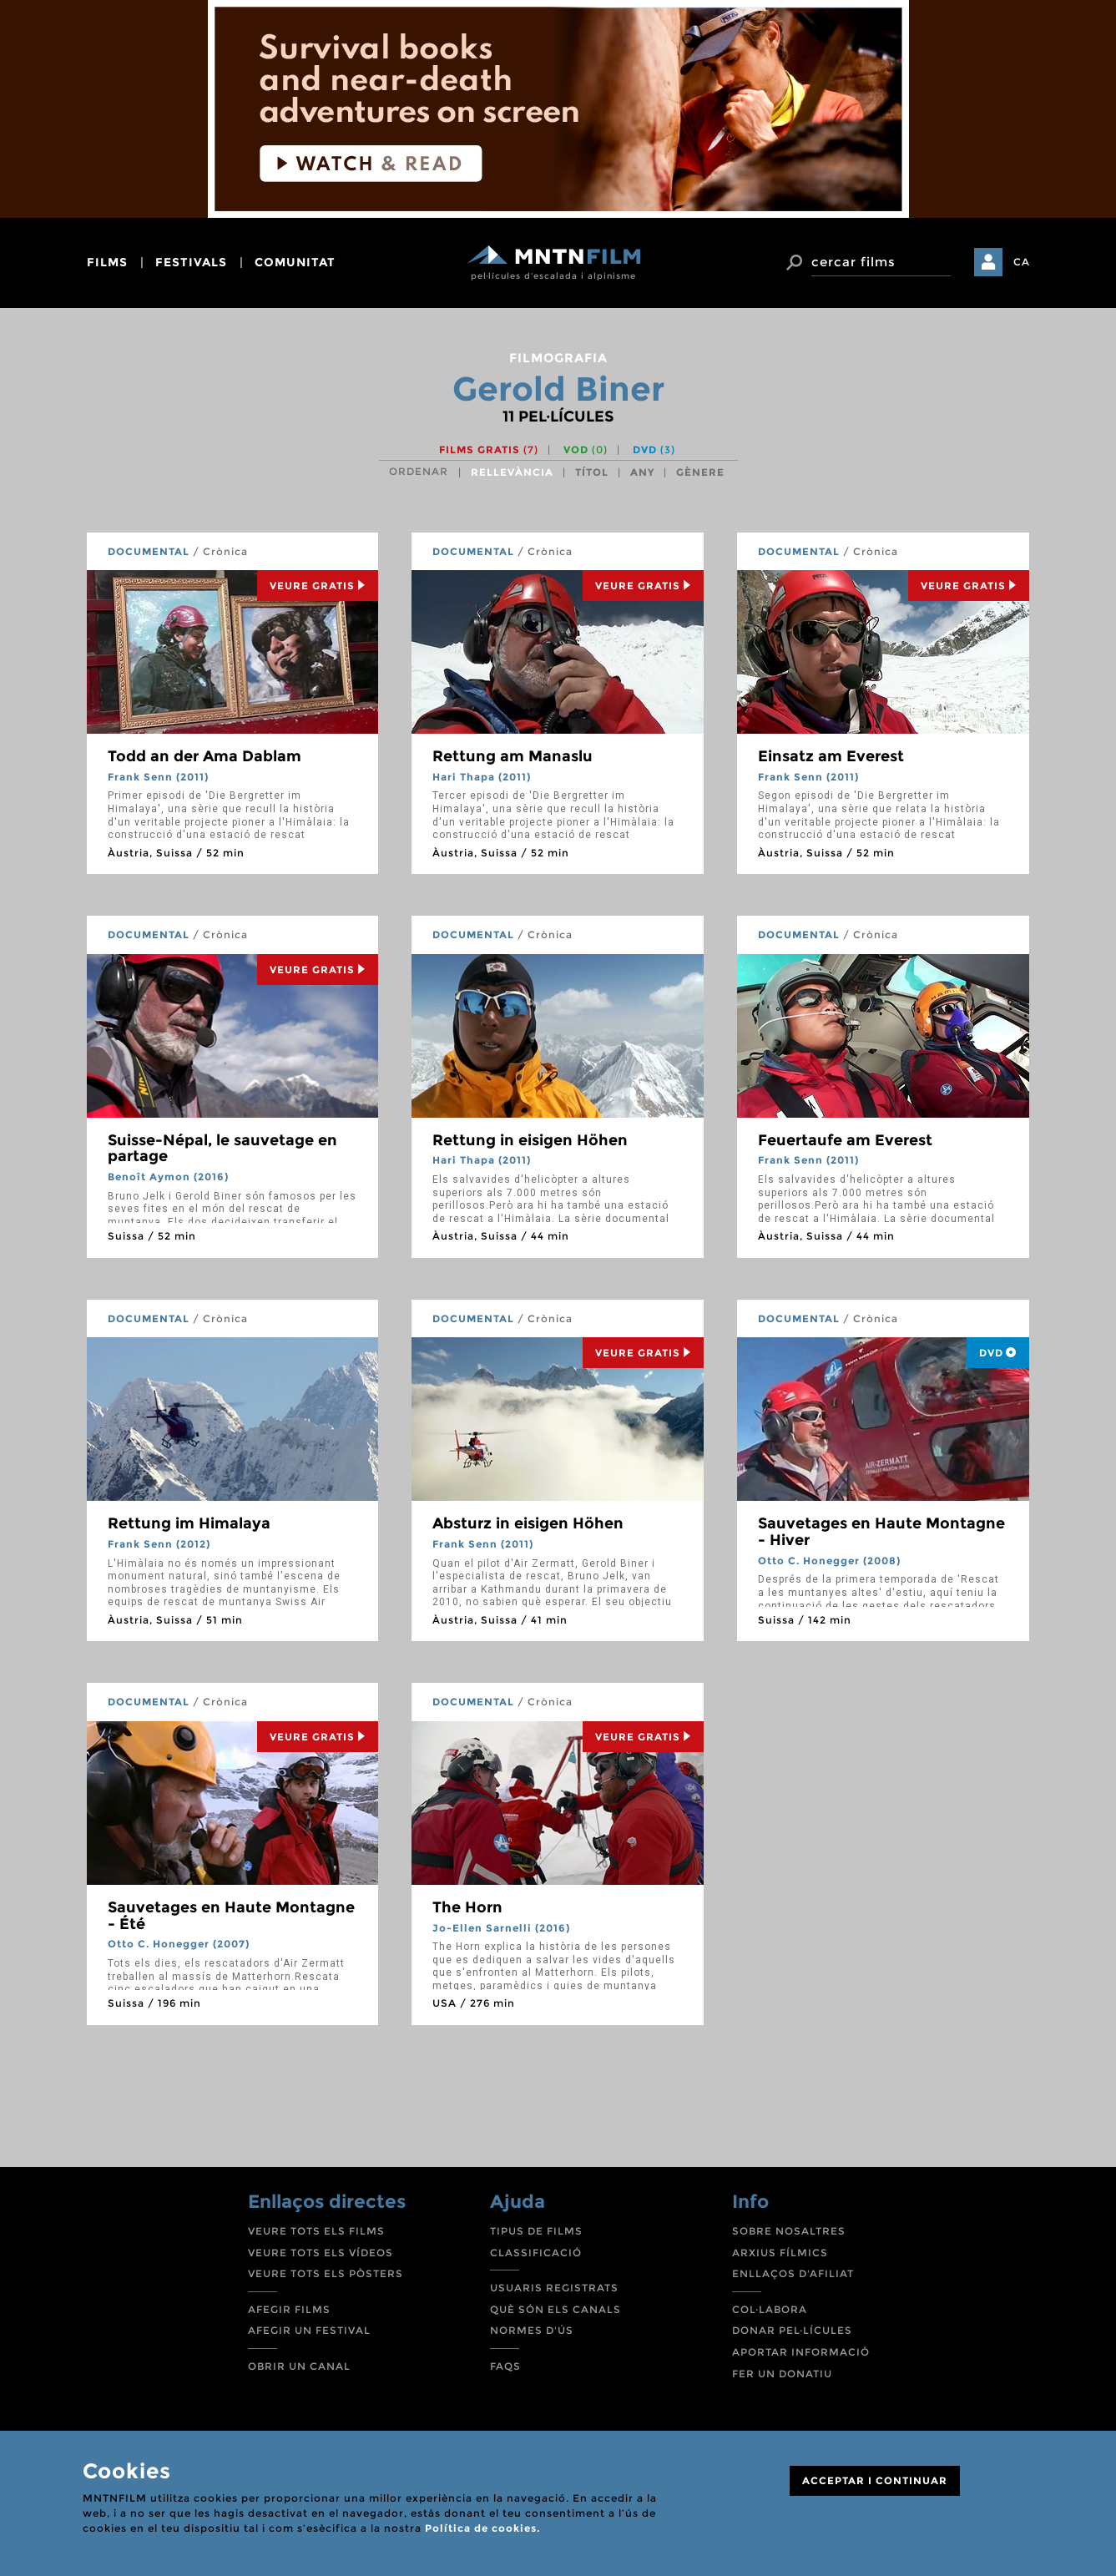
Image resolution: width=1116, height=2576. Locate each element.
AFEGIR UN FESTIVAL (309, 2330)
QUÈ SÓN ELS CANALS (555, 2309)
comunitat (295, 262)
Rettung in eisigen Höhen (530, 1140)
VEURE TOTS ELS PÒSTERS (325, 2273)
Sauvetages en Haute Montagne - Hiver (881, 1531)
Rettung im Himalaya (189, 1523)
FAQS (505, 2366)
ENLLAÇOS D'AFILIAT (793, 2273)
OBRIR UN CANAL (299, 2366)
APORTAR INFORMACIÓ (801, 2352)
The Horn (467, 1907)
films (107, 262)
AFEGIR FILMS (289, 2309)
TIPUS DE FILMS (536, 2231)
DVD (654, 449)
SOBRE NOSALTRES (789, 2231)
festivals (191, 262)
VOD (585, 449)
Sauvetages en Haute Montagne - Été (231, 1915)
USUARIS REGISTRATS (554, 2287)
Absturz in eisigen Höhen (528, 1523)
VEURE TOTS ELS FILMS (316, 2231)
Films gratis (488, 449)
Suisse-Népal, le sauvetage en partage (222, 1148)
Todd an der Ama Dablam (204, 756)
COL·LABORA (769, 2309)
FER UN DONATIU (782, 2373)
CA (1021, 261)
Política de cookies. (482, 2528)
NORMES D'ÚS (531, 2330)
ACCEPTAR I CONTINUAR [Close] (874, 2480)
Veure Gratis (318, 585)
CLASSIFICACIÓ (536, 2252)
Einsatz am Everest (831, 756)
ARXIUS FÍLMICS (780, 2252)
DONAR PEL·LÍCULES (792, 2330)
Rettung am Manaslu (512, 756)
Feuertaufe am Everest (845, 1140)
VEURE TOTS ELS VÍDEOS (320, 2252)
